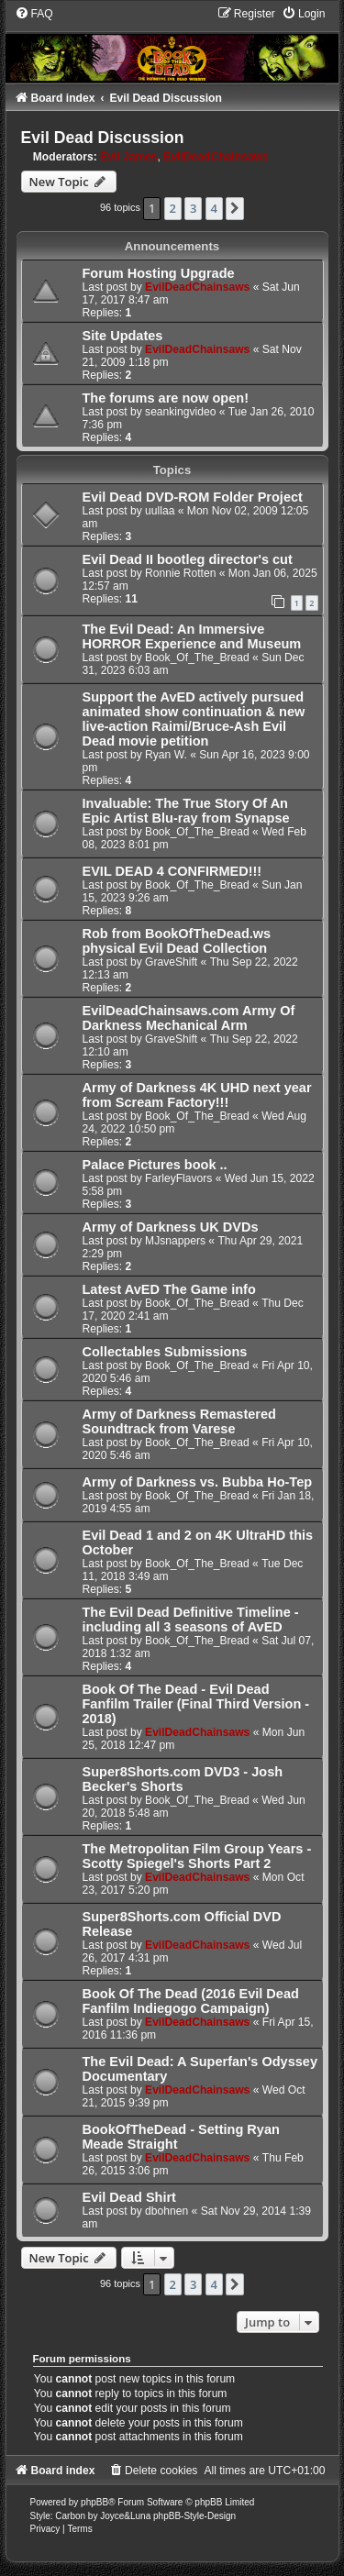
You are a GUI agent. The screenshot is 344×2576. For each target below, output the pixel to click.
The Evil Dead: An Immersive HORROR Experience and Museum (192, 636)
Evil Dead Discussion (102, 137)
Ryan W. (166, 754)
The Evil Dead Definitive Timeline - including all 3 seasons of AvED (191, 1619)
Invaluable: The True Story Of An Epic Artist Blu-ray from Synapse (186, 810)
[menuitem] (34, 13)
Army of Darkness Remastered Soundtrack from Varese (179, 1421)
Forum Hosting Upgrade (159, 273)
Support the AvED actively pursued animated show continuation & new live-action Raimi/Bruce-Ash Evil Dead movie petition (194, 719)
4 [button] (214, 208)
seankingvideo (180, 411)
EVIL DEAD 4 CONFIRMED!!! (172, 871)
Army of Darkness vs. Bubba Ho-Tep (198, 1482)
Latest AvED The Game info (169, 1289)
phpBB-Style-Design (194, 2516)
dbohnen (166, 2211)
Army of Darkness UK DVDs (171, 1227)
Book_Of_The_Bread (197, 657)
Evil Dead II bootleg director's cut (188, 559)
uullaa (159, 510)
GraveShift (171, 962)
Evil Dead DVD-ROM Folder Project (193, 497)
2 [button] (173, 208)
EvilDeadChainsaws (215, 156)
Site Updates (123, 335)
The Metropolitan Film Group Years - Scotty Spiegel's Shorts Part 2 (197, 1856)
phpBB (94, 2502)
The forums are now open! (166, 398)
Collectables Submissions (165, 1351)
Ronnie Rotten (180, 573)
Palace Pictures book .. (155, 1164)
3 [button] (193, 208)
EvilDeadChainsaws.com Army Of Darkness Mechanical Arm (189, 1018)
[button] (235, 208)
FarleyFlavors (178, 1178)
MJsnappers (175, 1240)
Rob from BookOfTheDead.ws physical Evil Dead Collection (177, 941)
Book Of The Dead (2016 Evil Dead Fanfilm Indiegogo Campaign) (191, 2001)
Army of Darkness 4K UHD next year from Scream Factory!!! (197, 1095)
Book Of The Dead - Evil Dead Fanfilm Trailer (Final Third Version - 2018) (196, 1704)
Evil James (129, 156)
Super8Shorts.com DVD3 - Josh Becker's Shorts (183, 1779)
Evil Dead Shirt (129, 2197)
